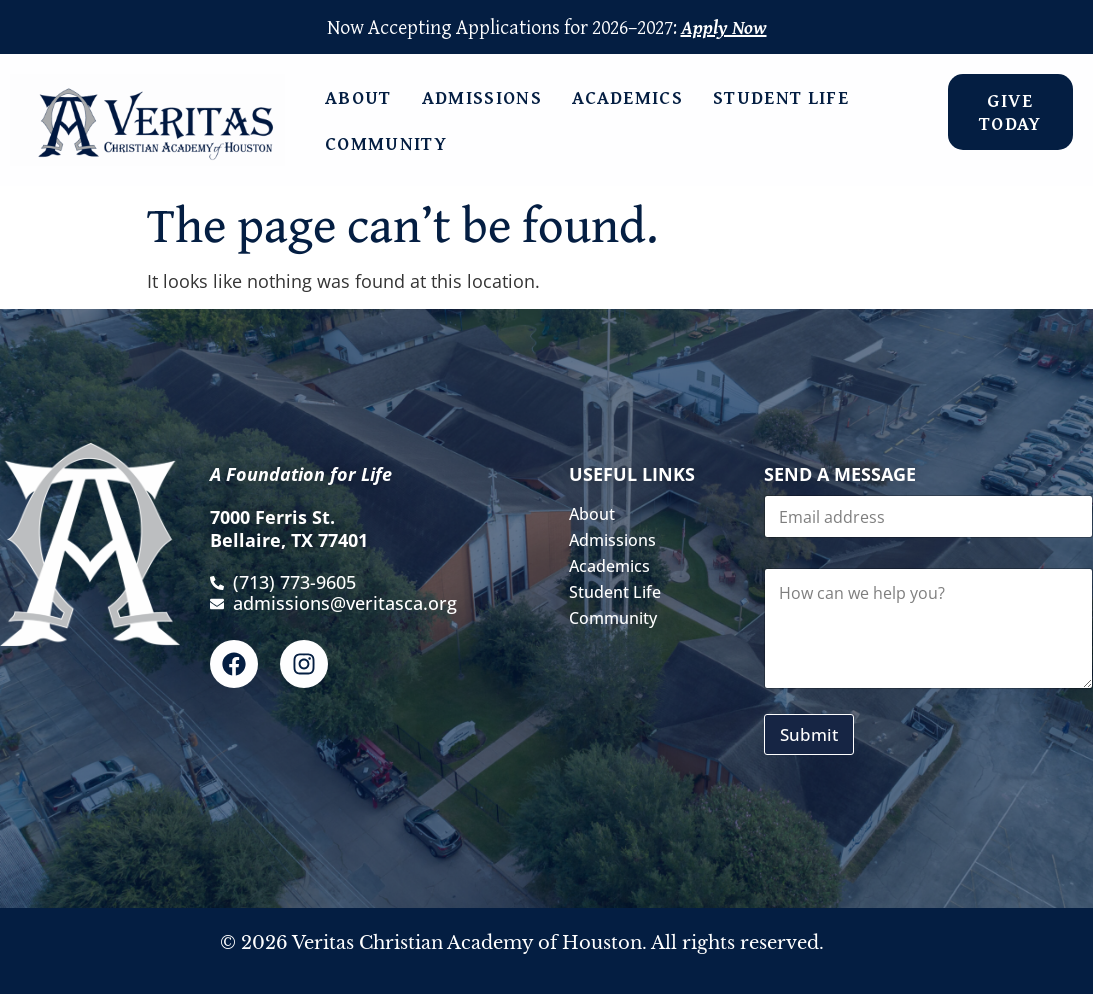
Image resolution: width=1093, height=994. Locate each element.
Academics (632, 97)
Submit (809, 734)
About (363, 97)
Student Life (786, 97)
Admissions (487, 97)
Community (391, 143)
